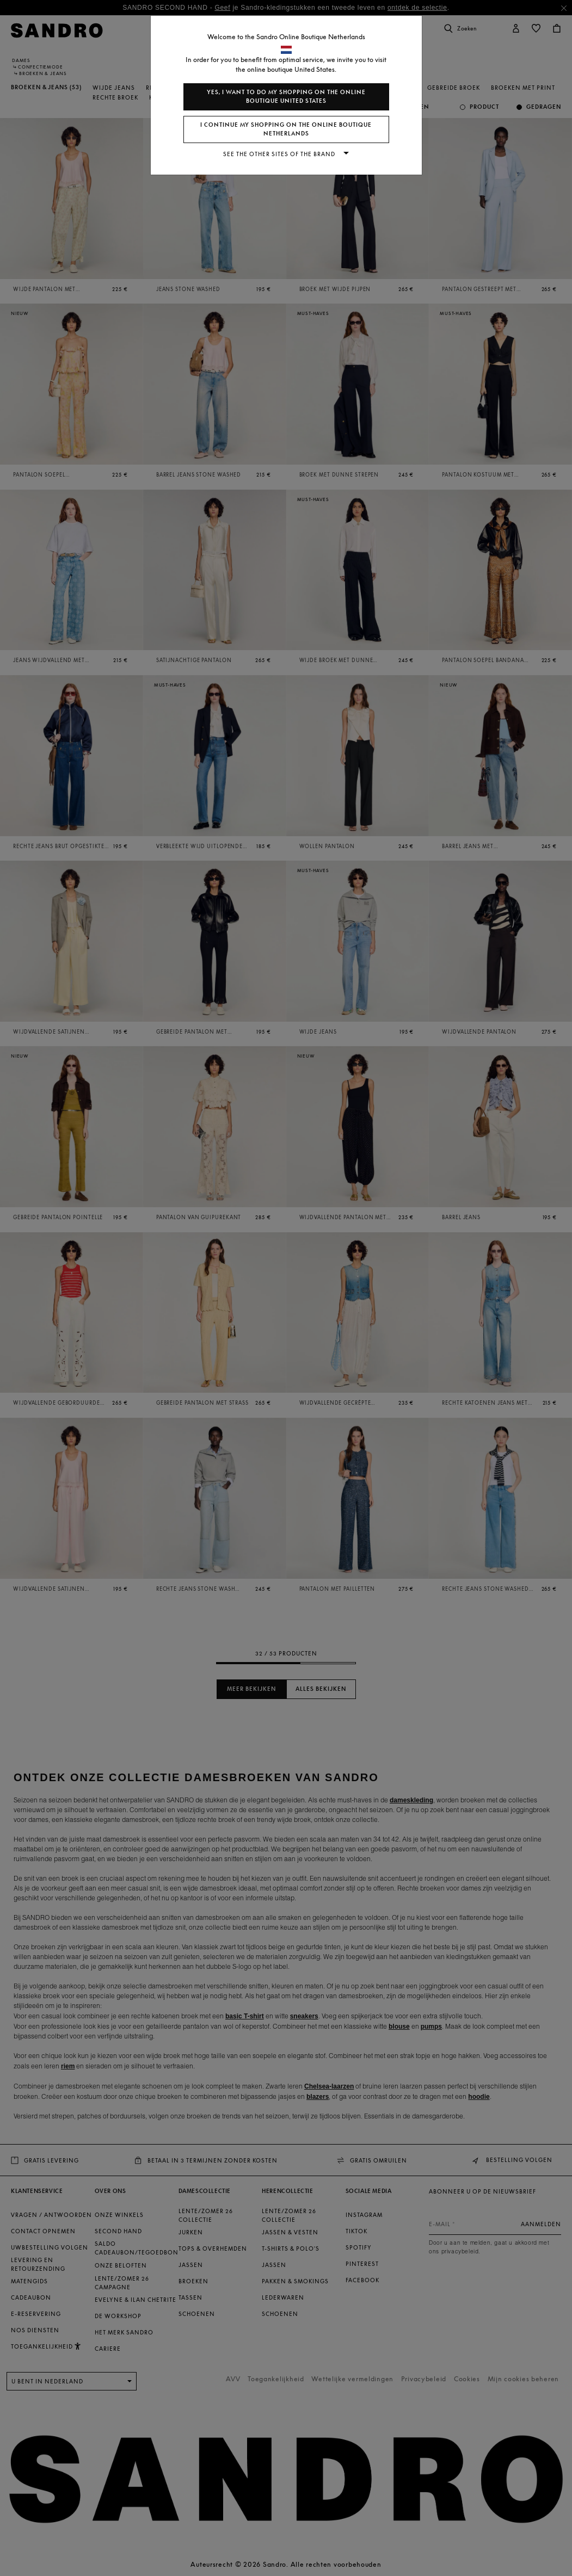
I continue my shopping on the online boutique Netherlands (286, 129)
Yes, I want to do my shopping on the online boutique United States (286, 96)
